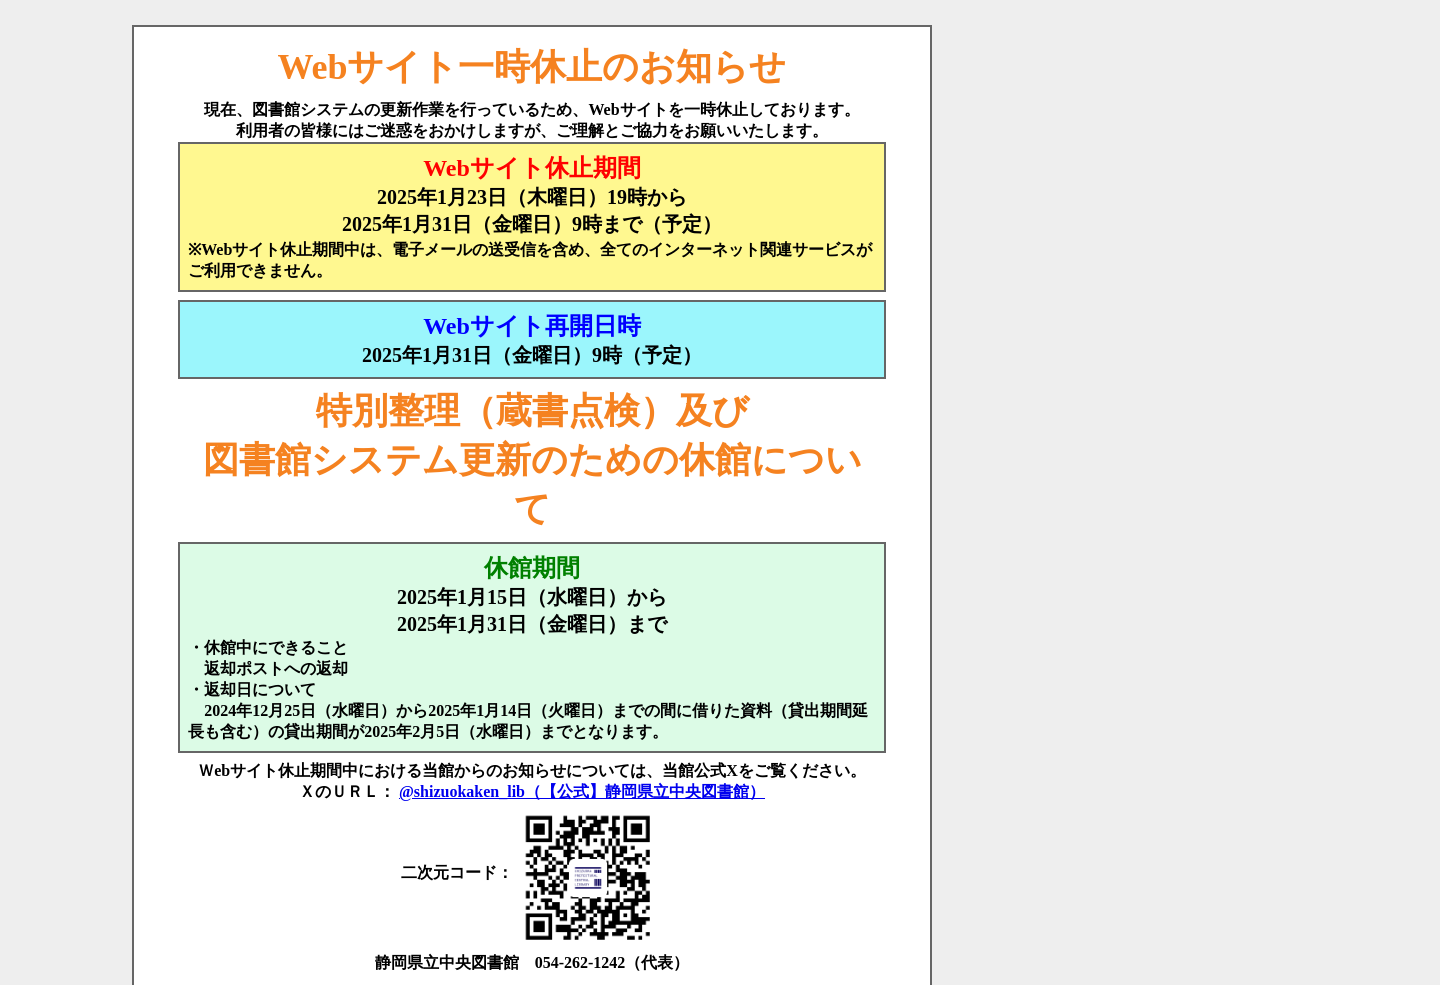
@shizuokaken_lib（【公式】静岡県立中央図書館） (582, 791)
